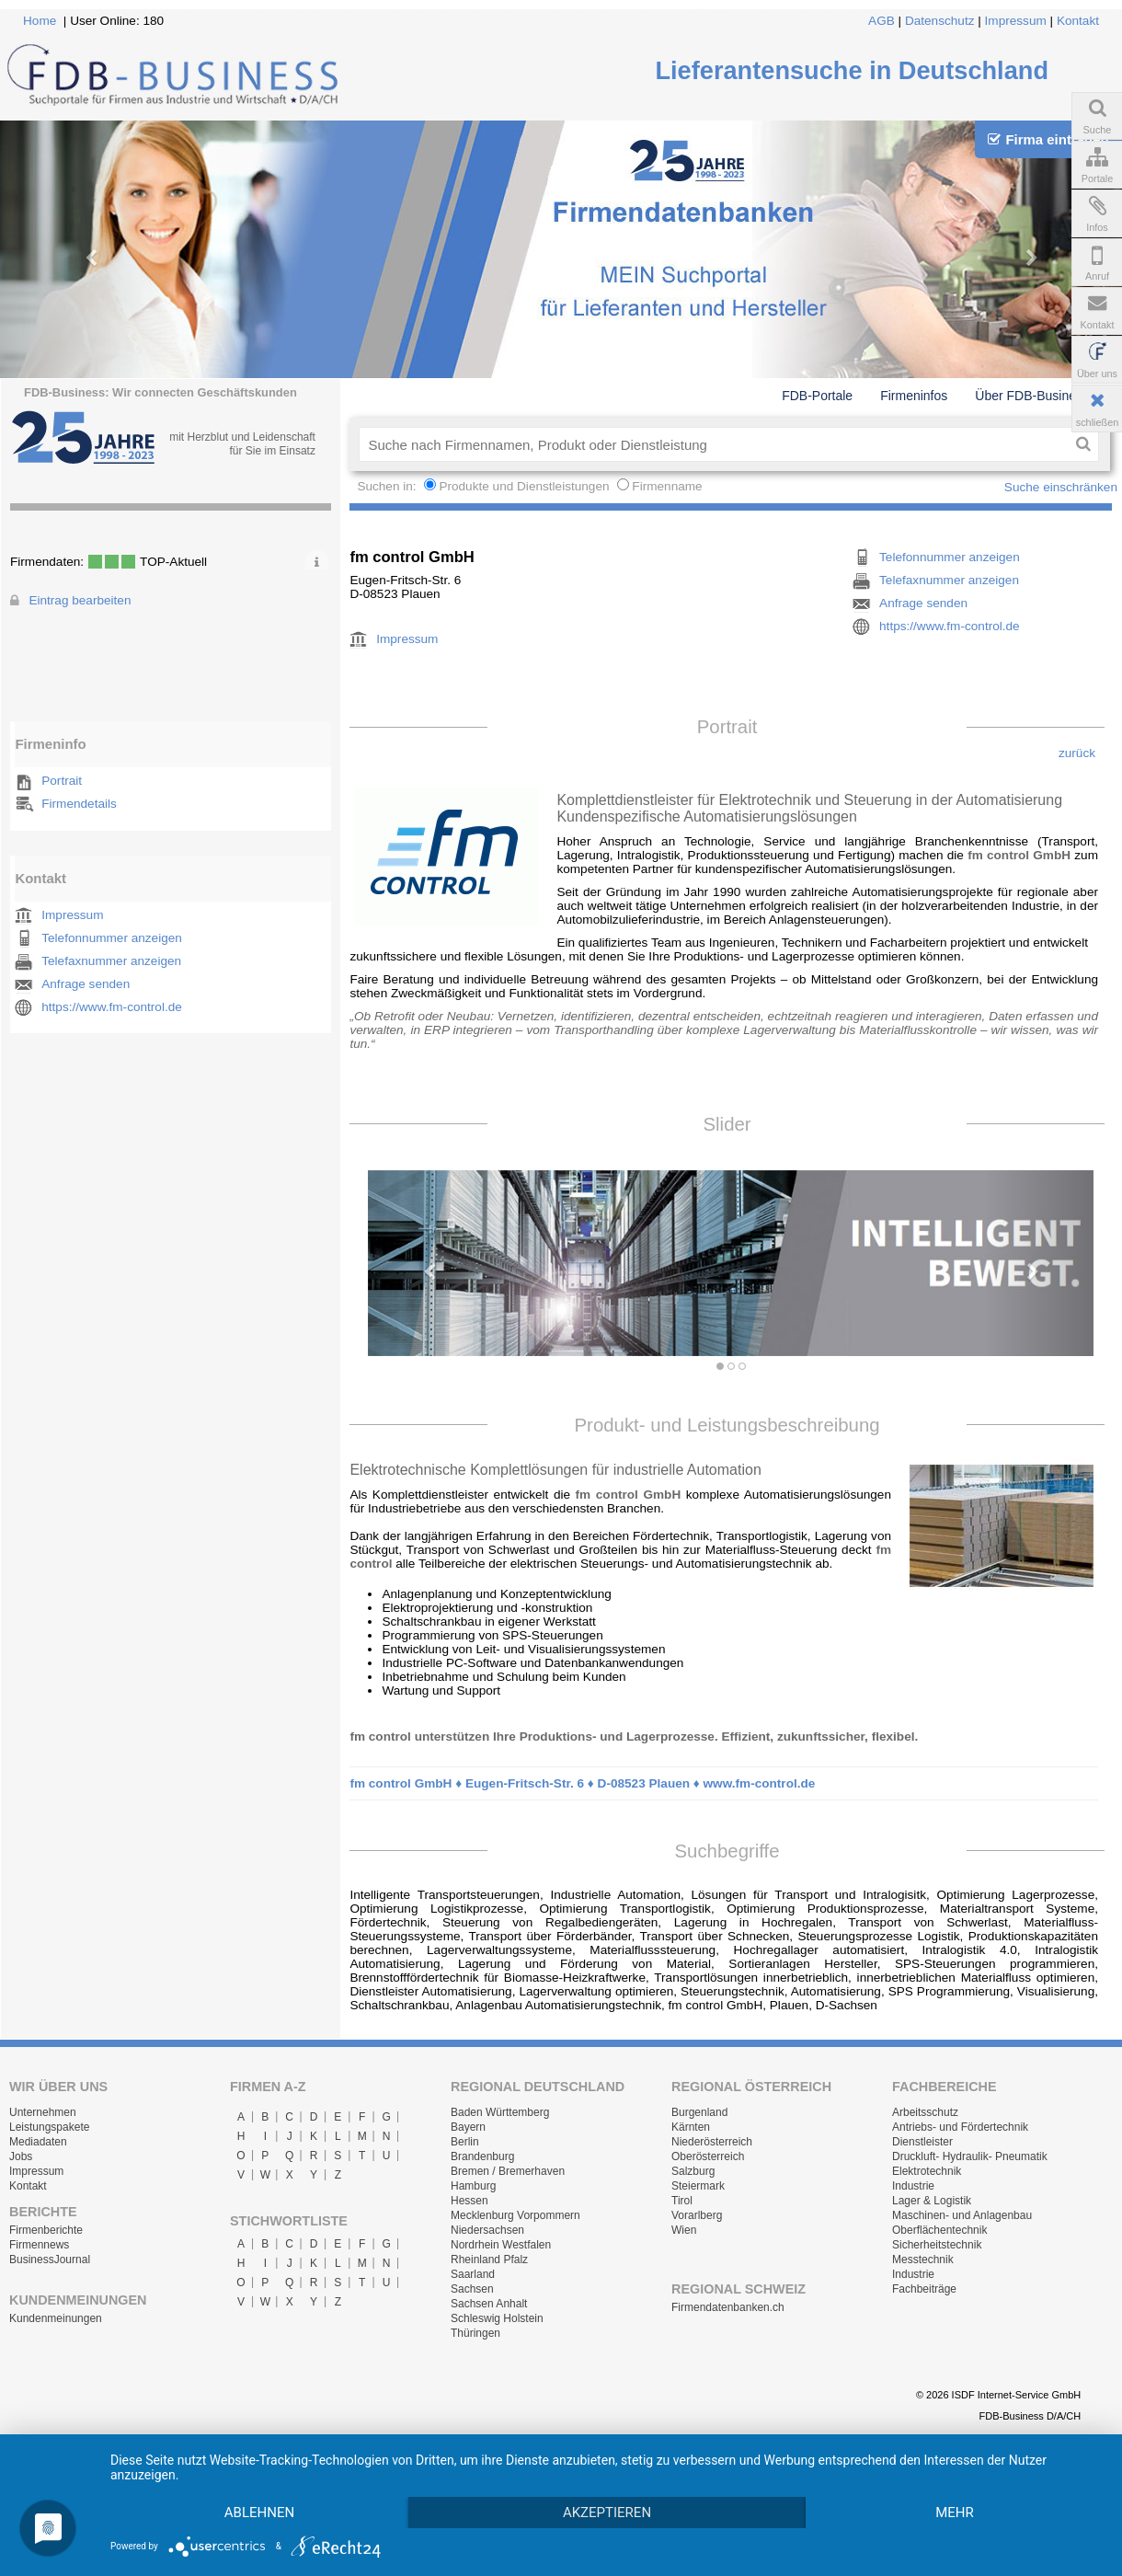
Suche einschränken (1060, 487)
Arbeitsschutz (925, 2112)
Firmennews (39, 2244)
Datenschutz (940, 21)
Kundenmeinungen (55, 2318)
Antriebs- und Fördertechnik (960, 2127)
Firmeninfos (913, 395)
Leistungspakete (49, 2127)
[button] (422, 1263)
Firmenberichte (46, 2230)
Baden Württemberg (500, 2112)
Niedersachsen (487, 2230)
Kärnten (690, 2127)
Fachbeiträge (924, 2289)
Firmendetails (79, 804)
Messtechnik (923, 2259)
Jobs (20, 2156)
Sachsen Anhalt (489, 2303)
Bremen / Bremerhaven (508, 2171)
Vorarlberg (696, 2215)
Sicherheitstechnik (936, 2244)
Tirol (682, 2200)
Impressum (1016, 21)
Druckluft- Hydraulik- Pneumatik (970, 2156)
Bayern (468, 2127)
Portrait (61, 781)
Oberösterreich (707, 2156)
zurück (1077, 753)
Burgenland (699, 2112)
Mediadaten (38, 2141)
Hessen (469, 2200)
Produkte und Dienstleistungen (524, 486)
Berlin (465, 2141)
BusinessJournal (49, 2259)
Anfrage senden (85, 984)
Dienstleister (922, 2141)
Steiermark (698, 2185)
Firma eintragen (1048, 139)
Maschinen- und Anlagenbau (962, 2215)
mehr (954, 2512)
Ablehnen (259, 2512)
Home (39, 21)
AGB (881, 21)
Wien (683, 2230)
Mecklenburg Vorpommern (515, 2215)
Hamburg (473, 2185)
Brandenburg (482, 2156)
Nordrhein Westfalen (501, 2244)
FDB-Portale (817, 395)
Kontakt (1078, 21)
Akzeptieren (607, 2512)
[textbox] (713, 444)
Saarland (473, 2274)
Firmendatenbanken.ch (727, 2307)
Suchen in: (388, 486)
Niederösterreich (711, 2141)
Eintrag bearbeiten (80, 600)
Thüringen (475, 2333)
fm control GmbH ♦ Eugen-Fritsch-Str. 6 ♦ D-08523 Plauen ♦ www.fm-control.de (582, 1783)
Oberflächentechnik (939, 2230)
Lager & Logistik (931, 2200)
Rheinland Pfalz (489, 2259)
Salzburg (693, 2171)
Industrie (913, 2185)
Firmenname (667, 486)
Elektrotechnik (926, 2171)
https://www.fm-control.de (111, 1007)
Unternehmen (42, 2112)
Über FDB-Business (1032, 395)
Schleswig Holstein (497, 2318)
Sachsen (472, 2289)
